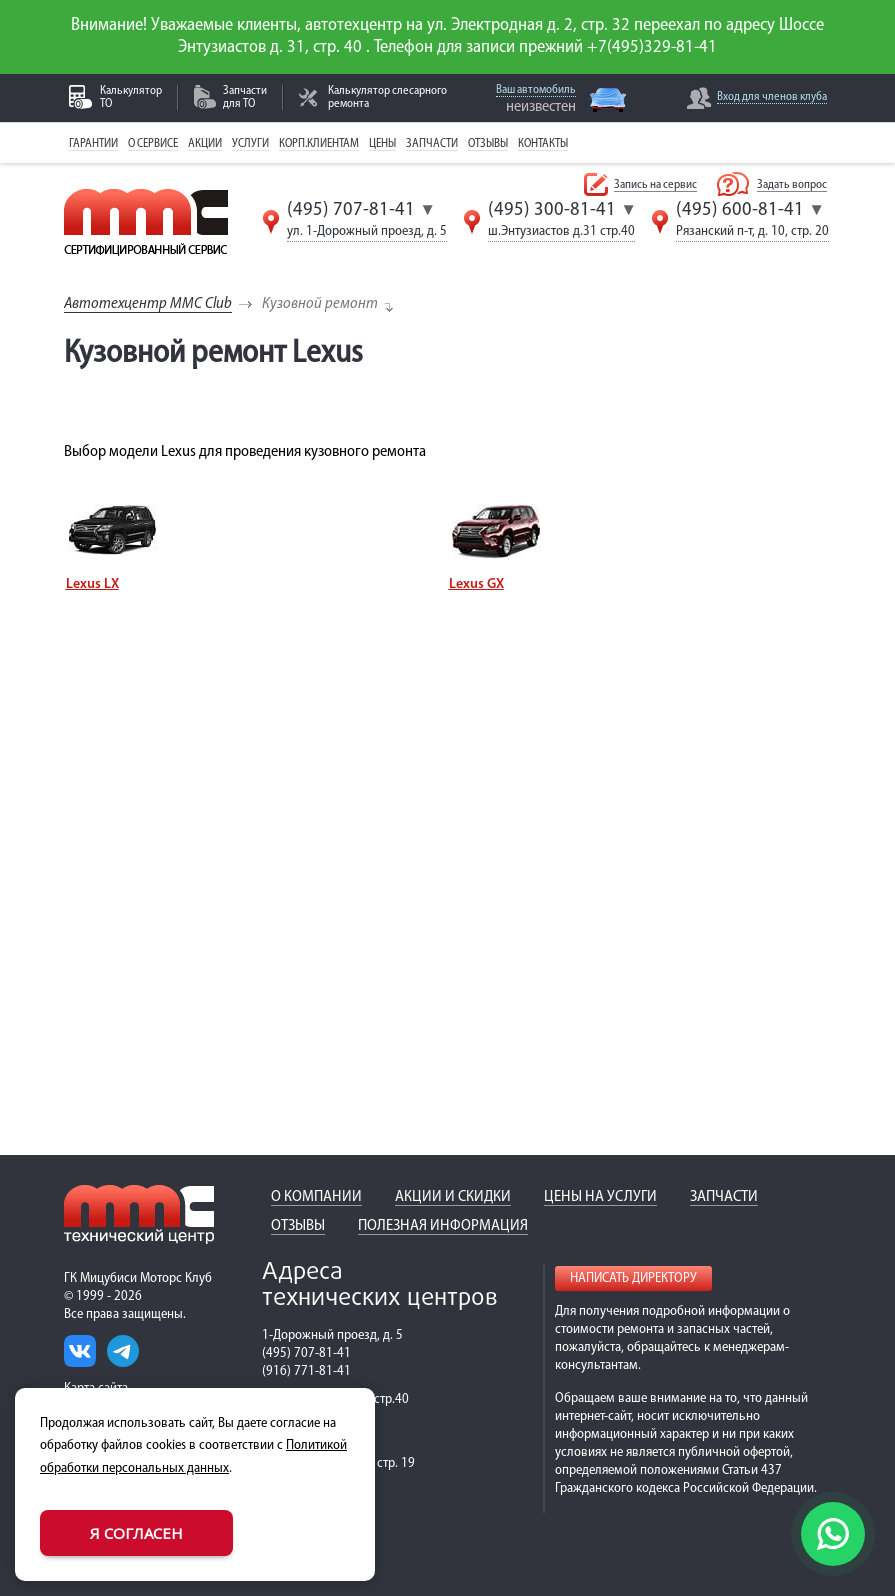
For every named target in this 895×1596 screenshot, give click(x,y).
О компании (316, 1197)
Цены (382, 144)
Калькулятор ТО (131, 97)
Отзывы (488, 144)
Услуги (250, 144)
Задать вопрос (792, 185)
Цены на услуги (600, 1197)
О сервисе (153, 144)
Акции (205, 144)
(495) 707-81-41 (351, 210)
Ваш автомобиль (536, 90)
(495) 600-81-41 (740, 210)
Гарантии (93, 144)
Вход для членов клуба (772, 97)
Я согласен (136, 1533)
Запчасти (432, 144)
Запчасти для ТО (245, 97)
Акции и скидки (453, 1197)
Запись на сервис (655, 185)
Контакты (543, 144)
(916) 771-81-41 (306, 1371)
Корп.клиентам (319, 144)
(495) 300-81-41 (552, 210)
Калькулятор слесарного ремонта (387, 97)
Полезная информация (443, 1226)
